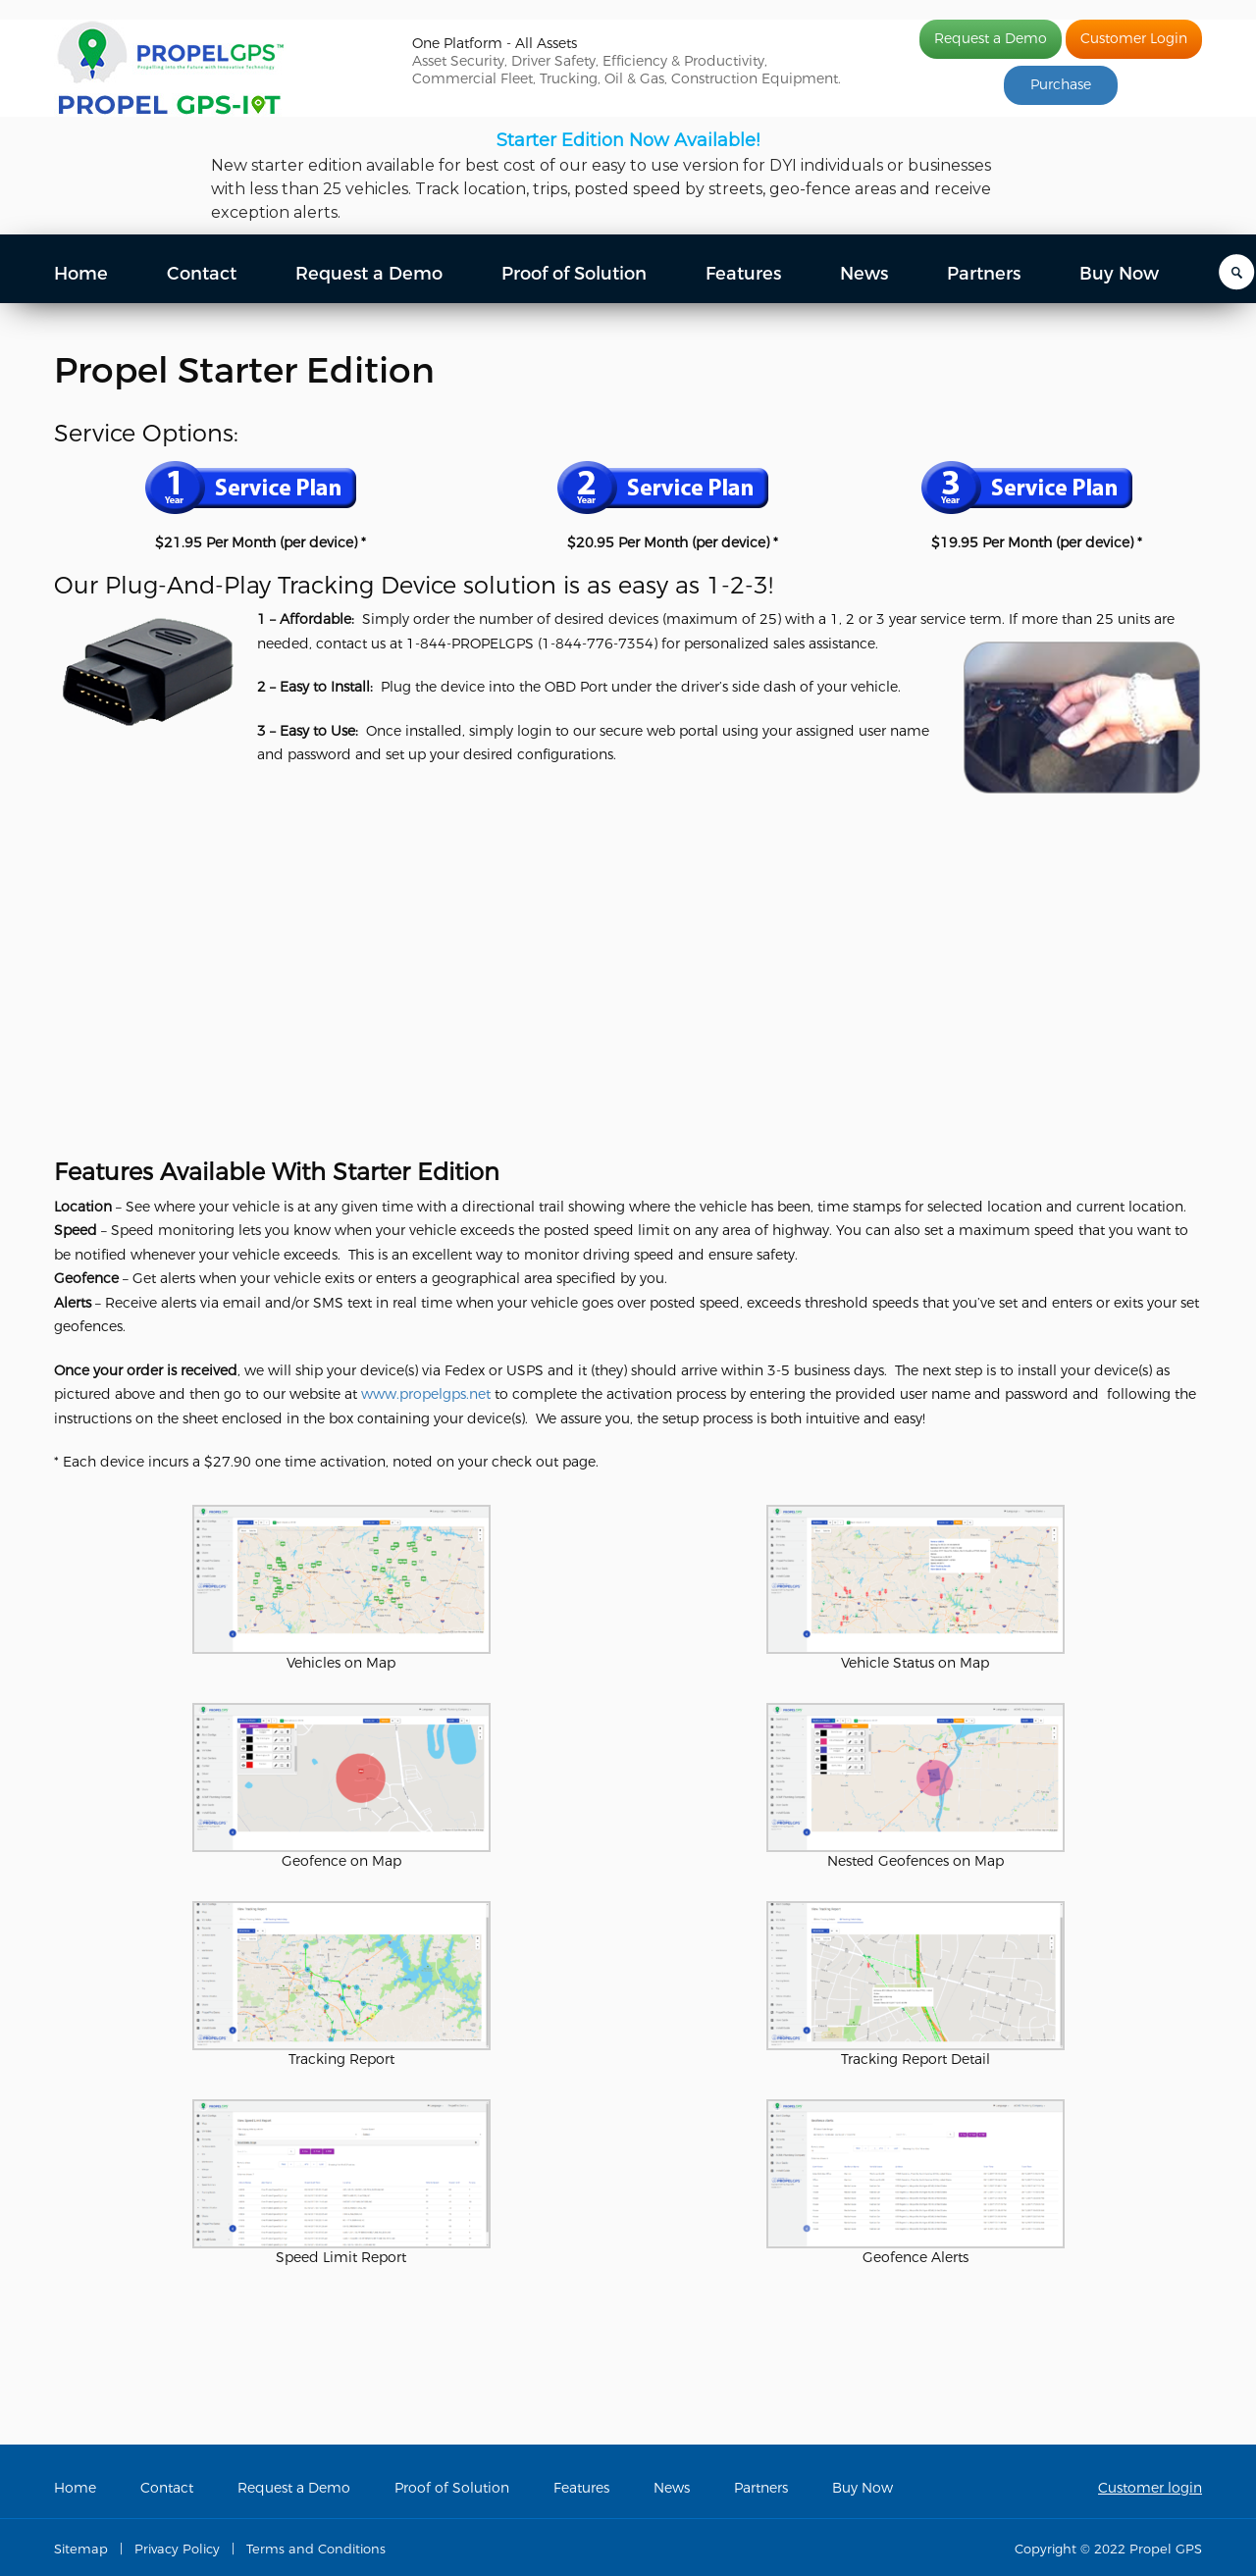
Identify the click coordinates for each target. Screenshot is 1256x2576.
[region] (628, 176)
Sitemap (81, 2549)
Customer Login (1133, 38)
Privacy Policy (177, 2549)
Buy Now (1119, 273)
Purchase (1061, 85)
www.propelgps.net (426, 1394)
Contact (201, 273)
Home (81, 273)
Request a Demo (990, 38)
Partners (983, 273)
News (864, 273)
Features (743, 273)
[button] (628, 176)
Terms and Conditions (316, 2549)
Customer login (1150, 2488)
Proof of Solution (574, 273)
